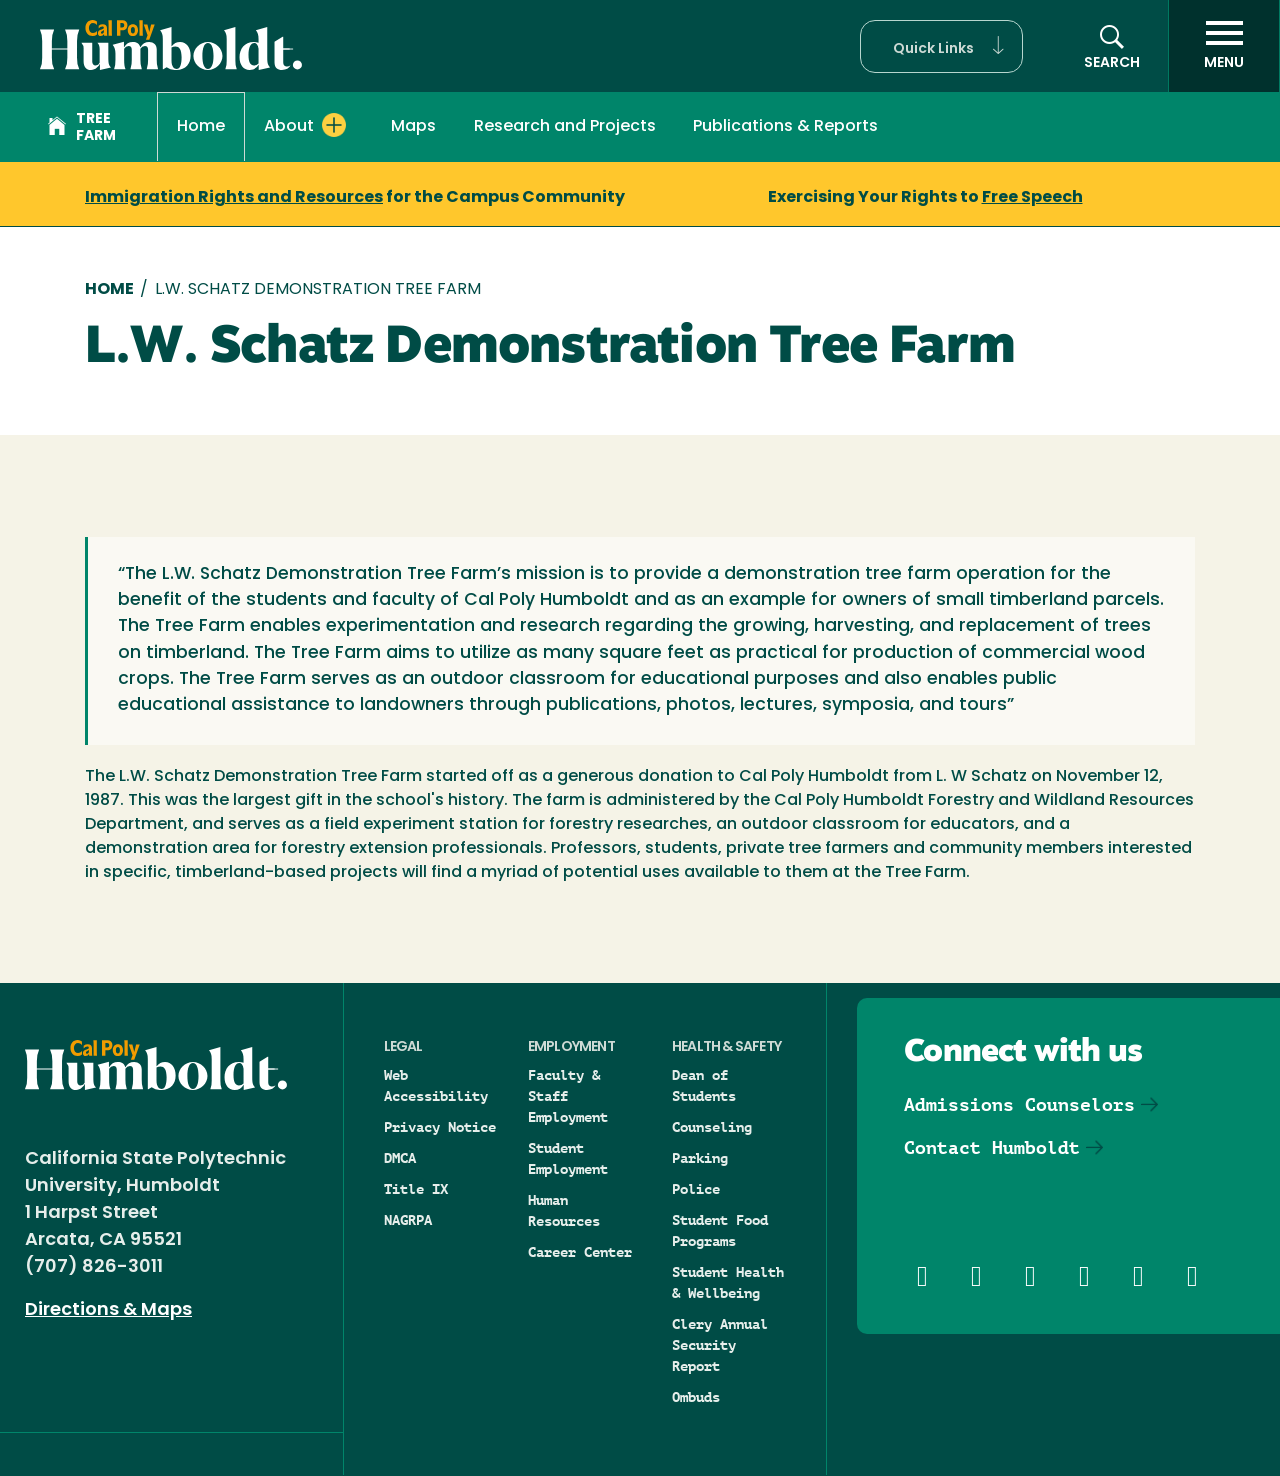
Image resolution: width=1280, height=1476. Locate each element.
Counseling (712, 1127)
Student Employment (568, 1158)
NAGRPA (408, 1220)
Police (696, 1189)
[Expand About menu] (334, 125)
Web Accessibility (436, 1085)
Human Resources (564, 1210)
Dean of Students (704, 1085)
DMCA (400, 1158)
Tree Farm (82, 128)
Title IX (416, 1189)
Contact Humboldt (992, 1147)
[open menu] (1224, 46)
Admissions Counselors (1019, 1104)
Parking (700, 1158)
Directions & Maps (108, 1310)
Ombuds (696, 1397)
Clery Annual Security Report (720, 1345)
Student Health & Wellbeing (728, 1282)
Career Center (580, 1252)
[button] (941, 46)
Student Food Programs (720, 1230)
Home (201, 127)
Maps (413, 127)
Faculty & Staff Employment (568, 1096)
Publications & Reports (785, 127)
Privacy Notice (440, 1127)
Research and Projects (565, 127)
